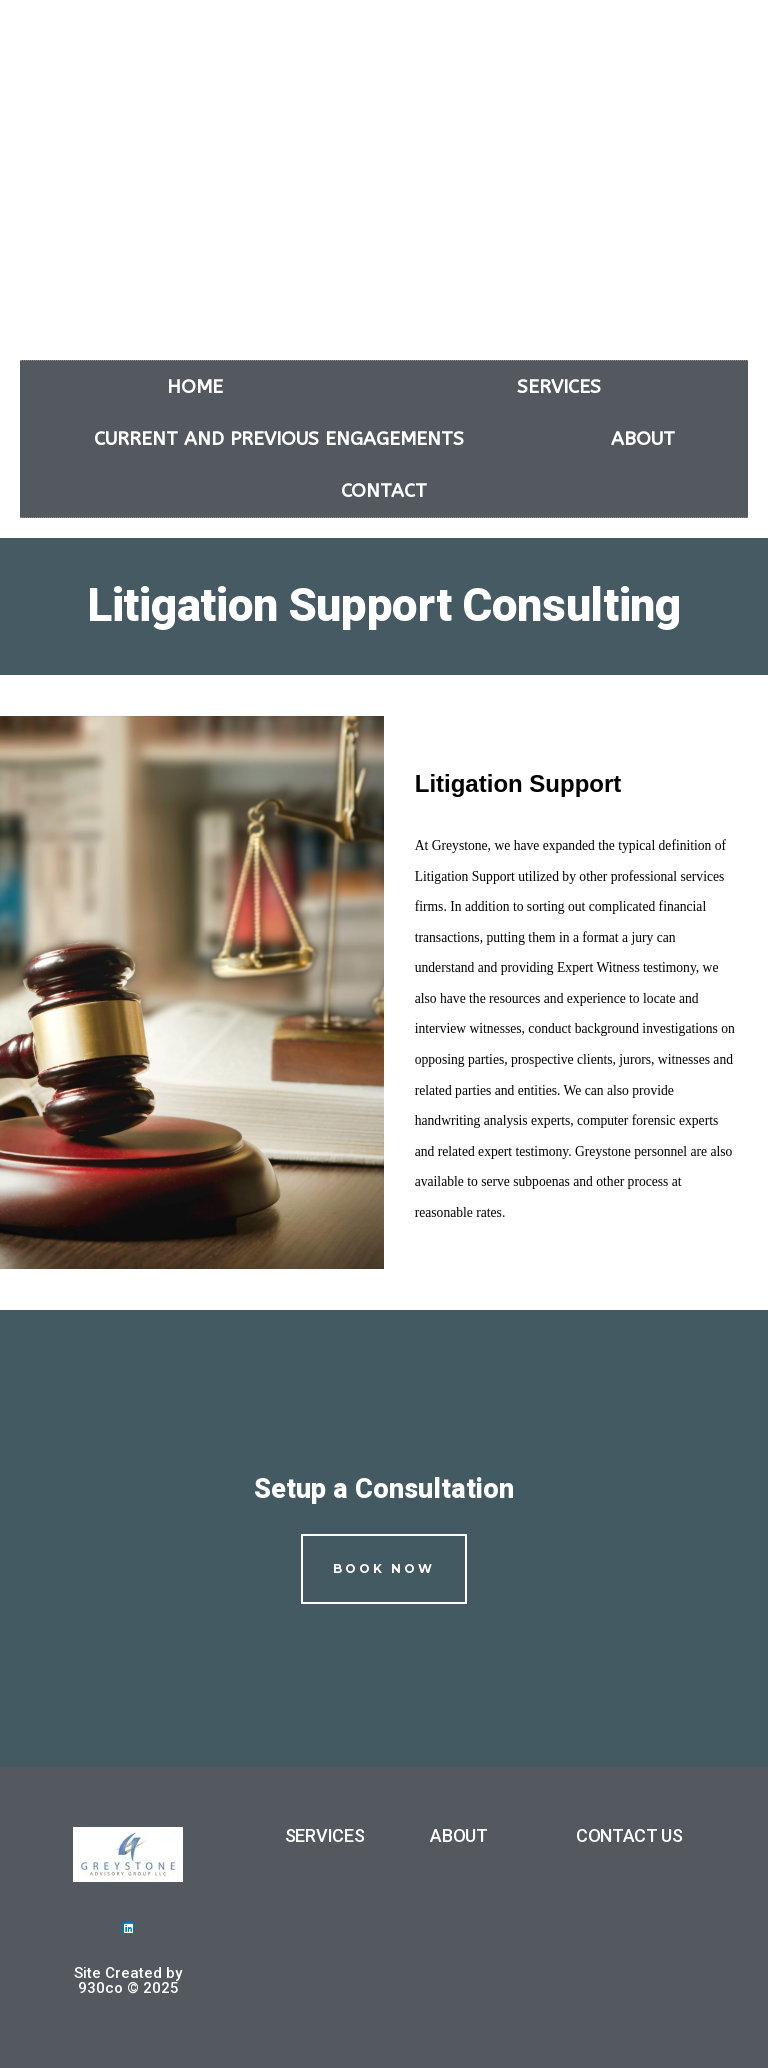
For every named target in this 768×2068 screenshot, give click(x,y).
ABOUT (458, 1835)
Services (559, 387)
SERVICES (324, 1835)
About (643, 439)
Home (195, 387)
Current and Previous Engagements (279, 439)
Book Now (384, 1568)
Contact (384, 491)
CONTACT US (629, 1835)
